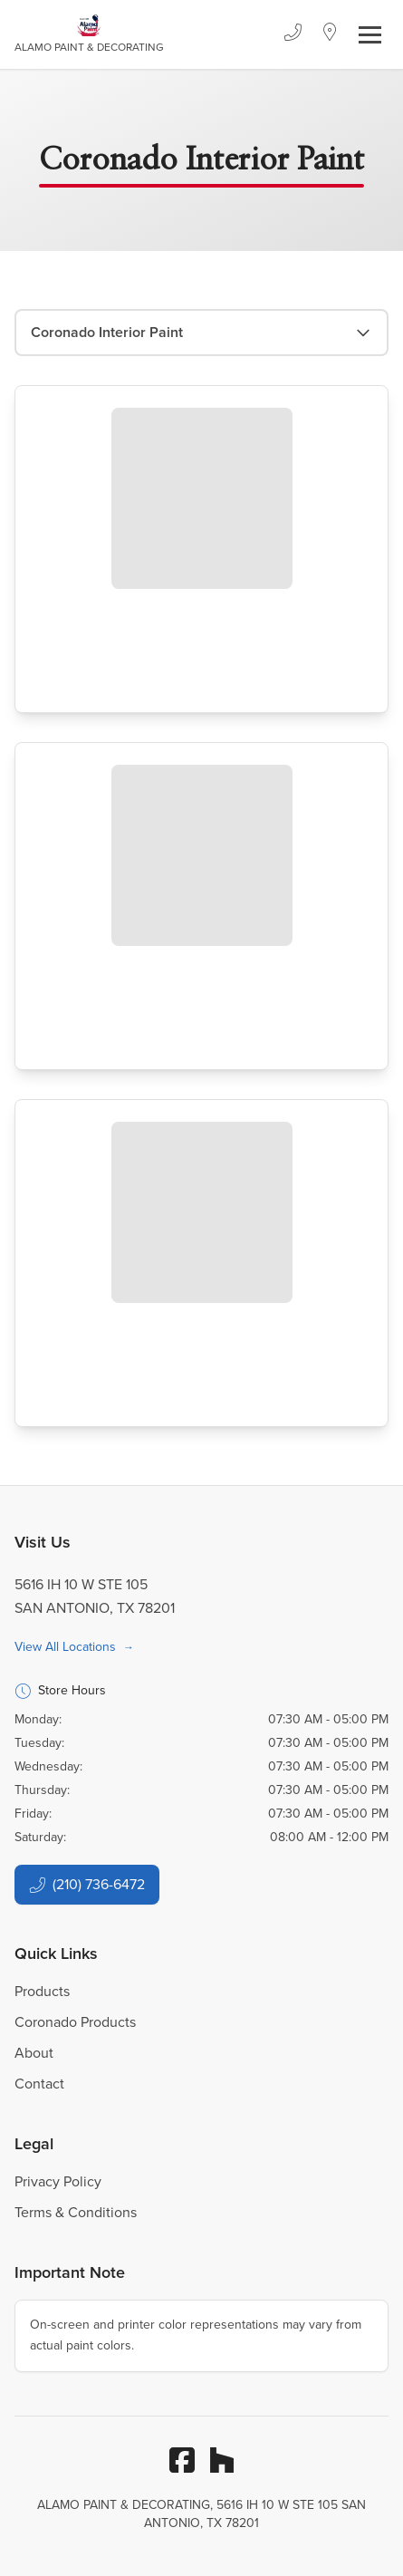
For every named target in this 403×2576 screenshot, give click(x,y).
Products (42, 1991)
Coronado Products (75, 2022)
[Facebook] (182, 2460)
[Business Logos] (89, 34)
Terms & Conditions (75, 2212)
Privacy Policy (57, 2181)
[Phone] (292, 34)
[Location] (330, 34)
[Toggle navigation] (370, 34)
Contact (39, 2083)
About (33, 2052)
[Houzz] (222, 2460)
